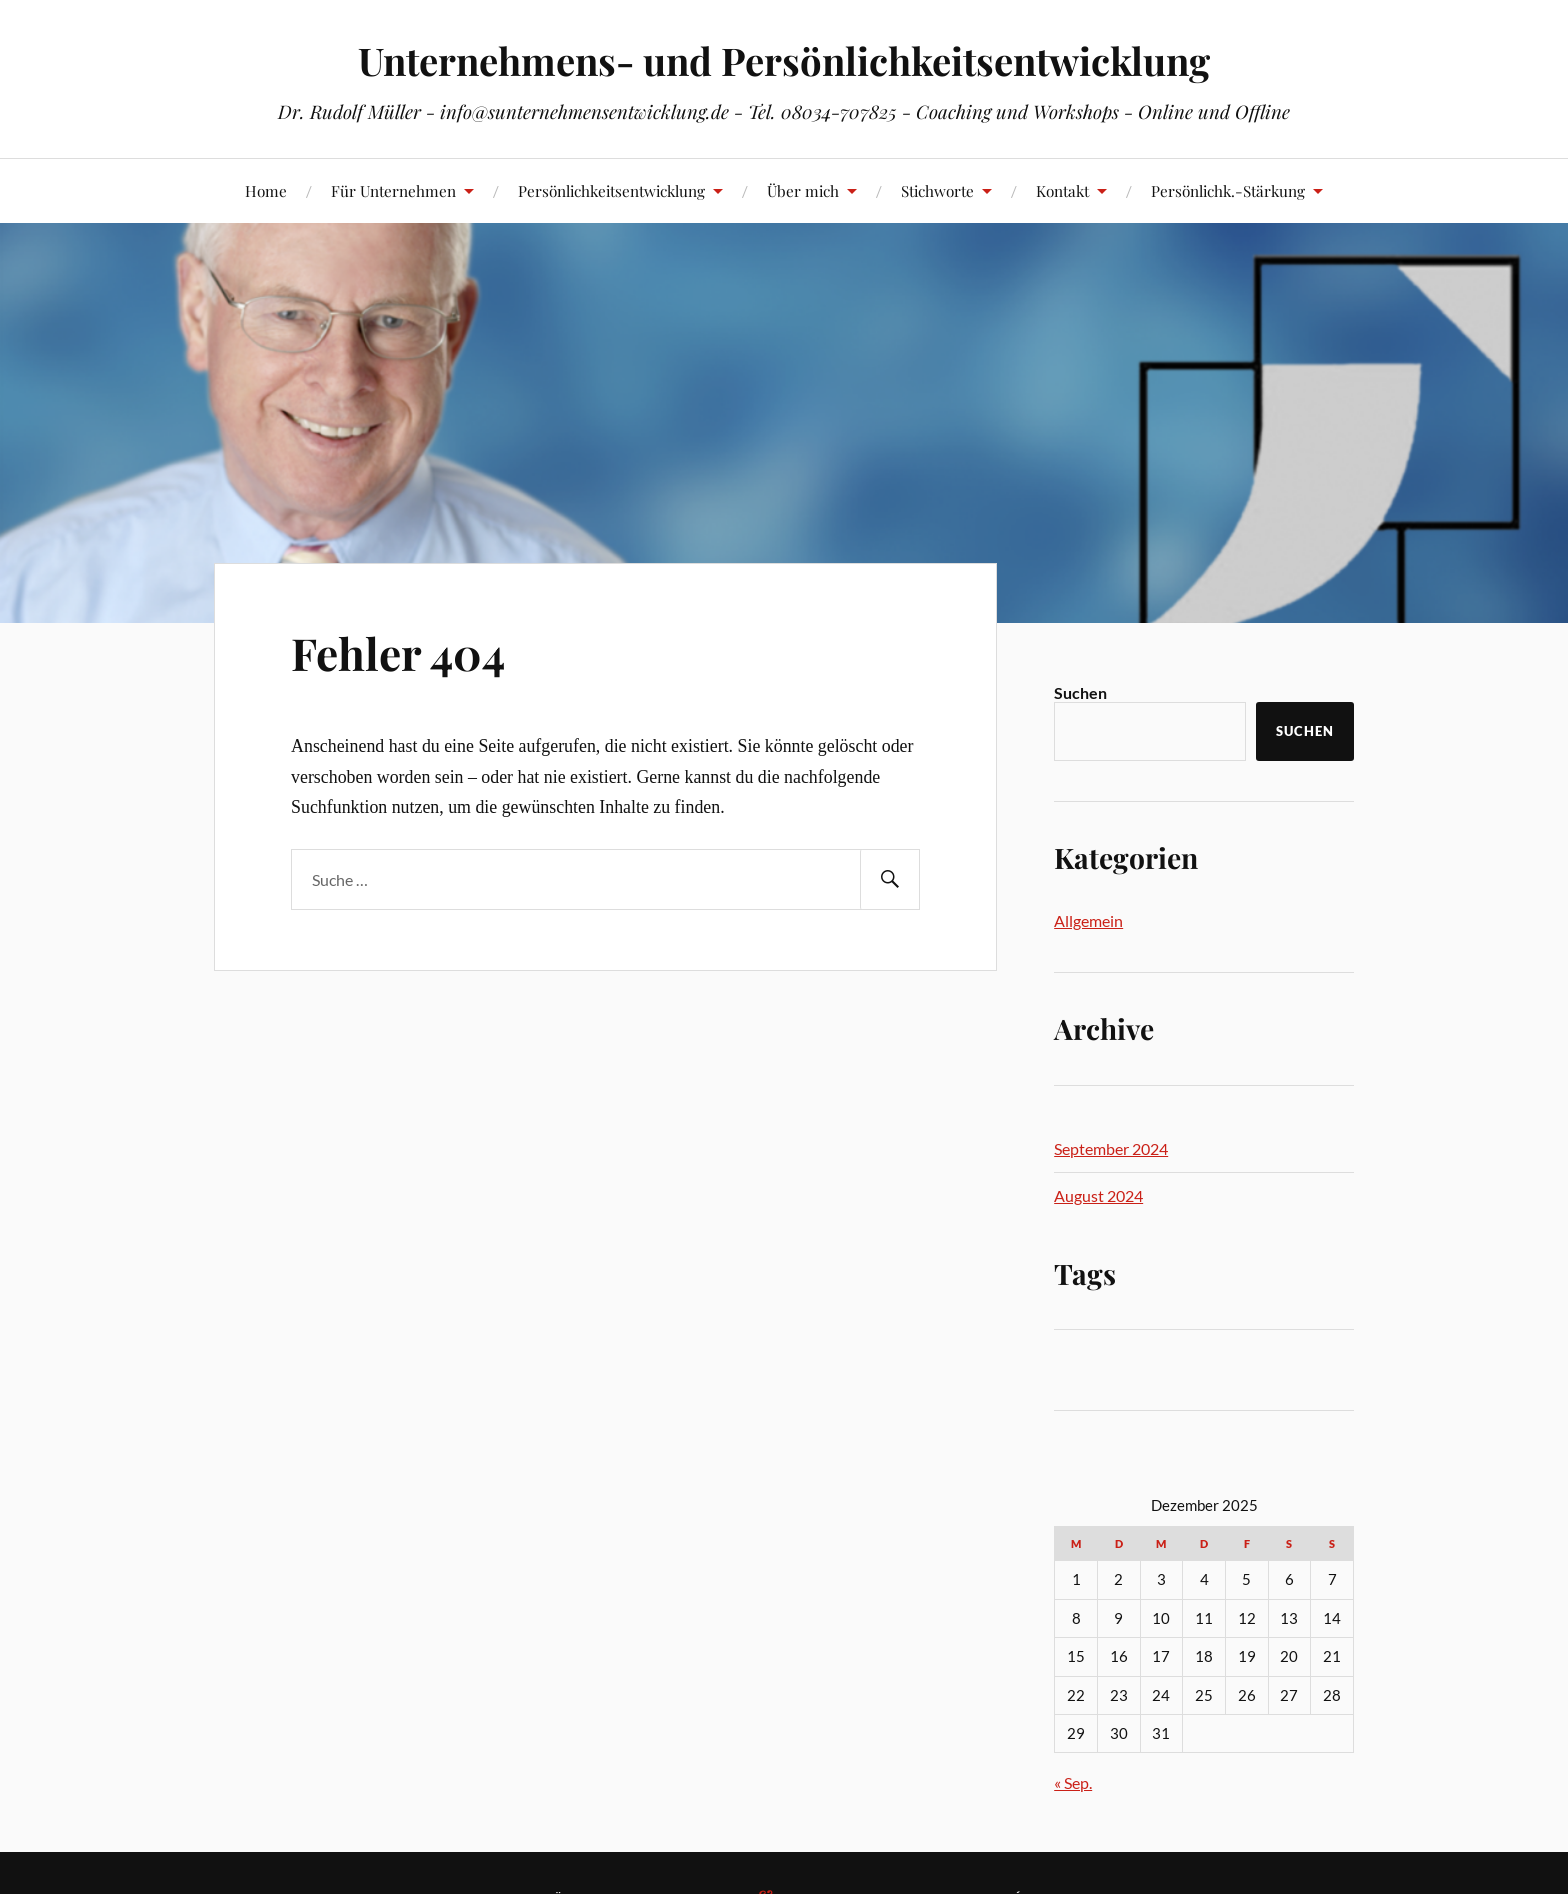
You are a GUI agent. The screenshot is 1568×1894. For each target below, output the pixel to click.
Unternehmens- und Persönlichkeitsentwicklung (784, 60)
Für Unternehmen (393, 190)
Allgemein (1088, 920)
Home (266, 190)
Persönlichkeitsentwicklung (611, 190)
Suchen (1080, 692)
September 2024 (1111, 1148)
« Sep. (1073, 1782)
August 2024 (1098, 1195)
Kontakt (1062, 190)
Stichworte (937, 190)
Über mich (803, 190)
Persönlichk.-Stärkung (1228, 190)
